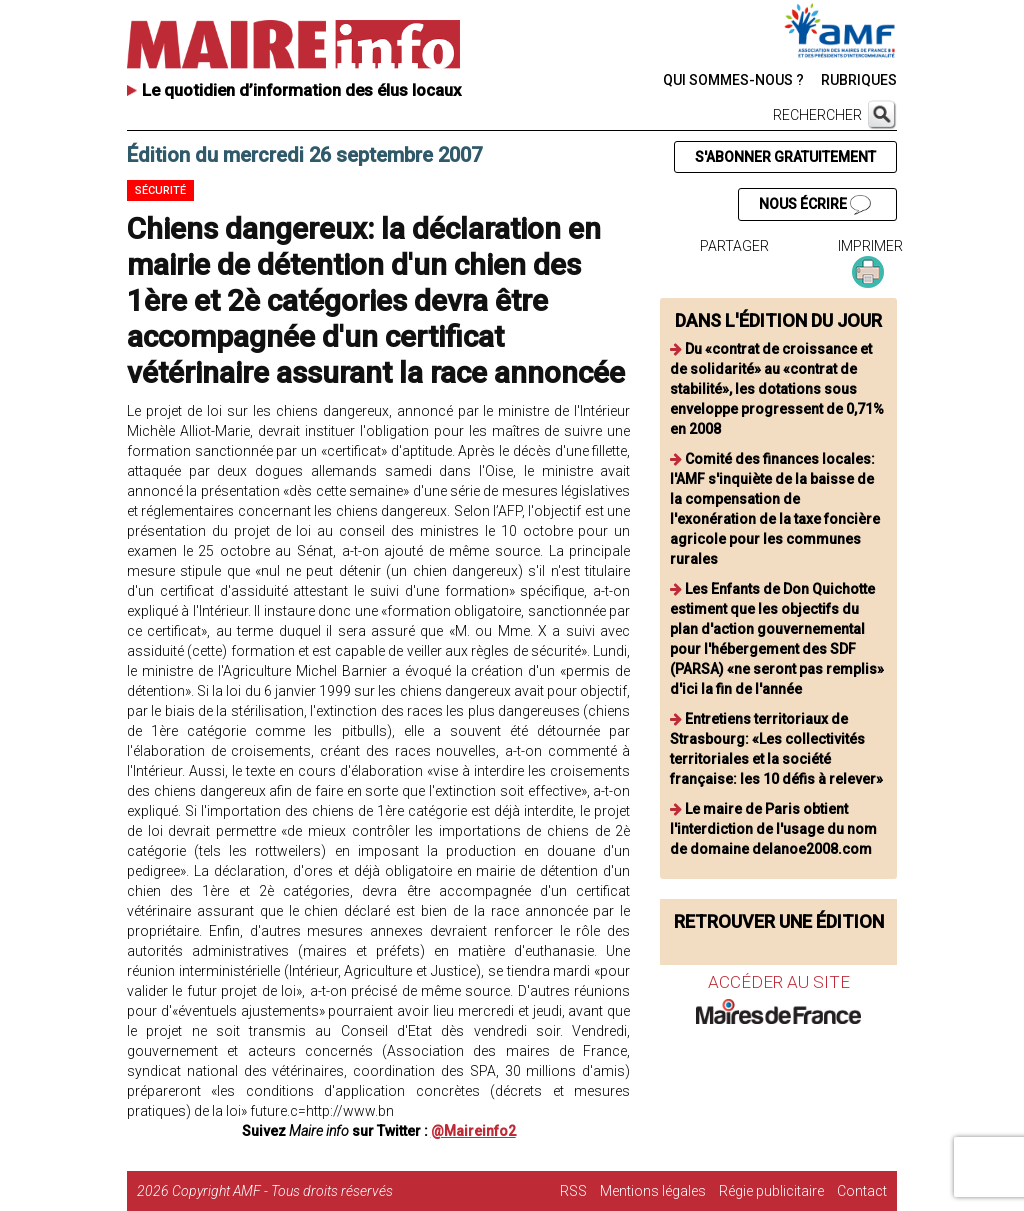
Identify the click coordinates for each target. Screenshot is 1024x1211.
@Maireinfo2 (473, 1131)
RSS (573, 1191)
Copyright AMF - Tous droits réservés (282, 1191)
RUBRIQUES (859, 80)
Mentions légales (653, 1191)
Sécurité (160, 190)
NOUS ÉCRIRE (815, 205)
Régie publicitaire (771, 1191)
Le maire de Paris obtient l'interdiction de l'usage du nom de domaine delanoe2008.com (773, 829)
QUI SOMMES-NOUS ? (733, 80)
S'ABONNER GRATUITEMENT (785, 157)
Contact (862, 1191)
